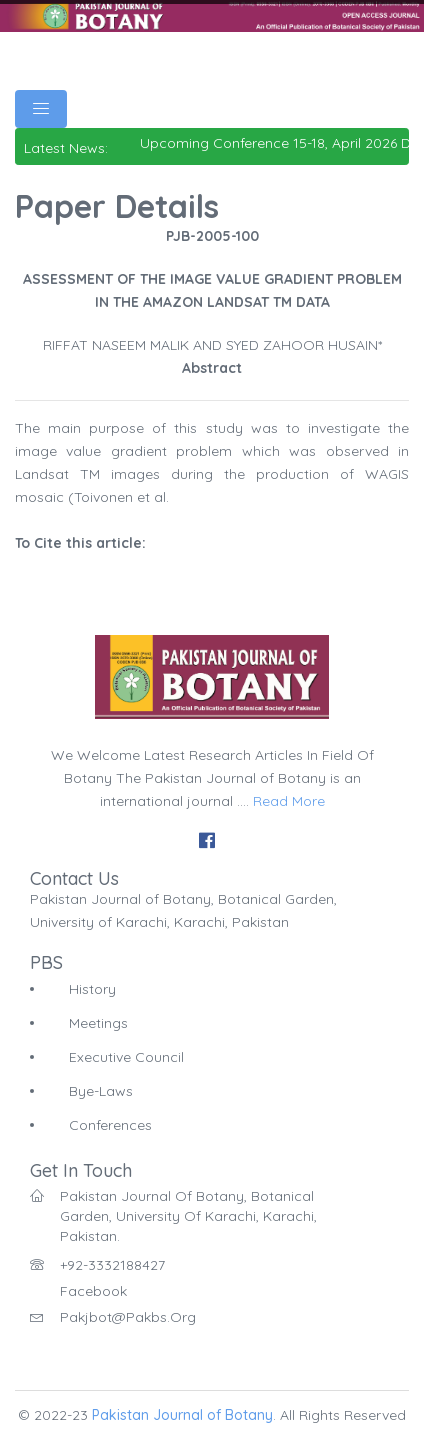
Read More (289, 801)
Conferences (110, 1125)
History (92, 989)
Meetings (98, 1023)
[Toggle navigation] (41, 109)
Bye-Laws (101, 1091)
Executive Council (126, 1057)
